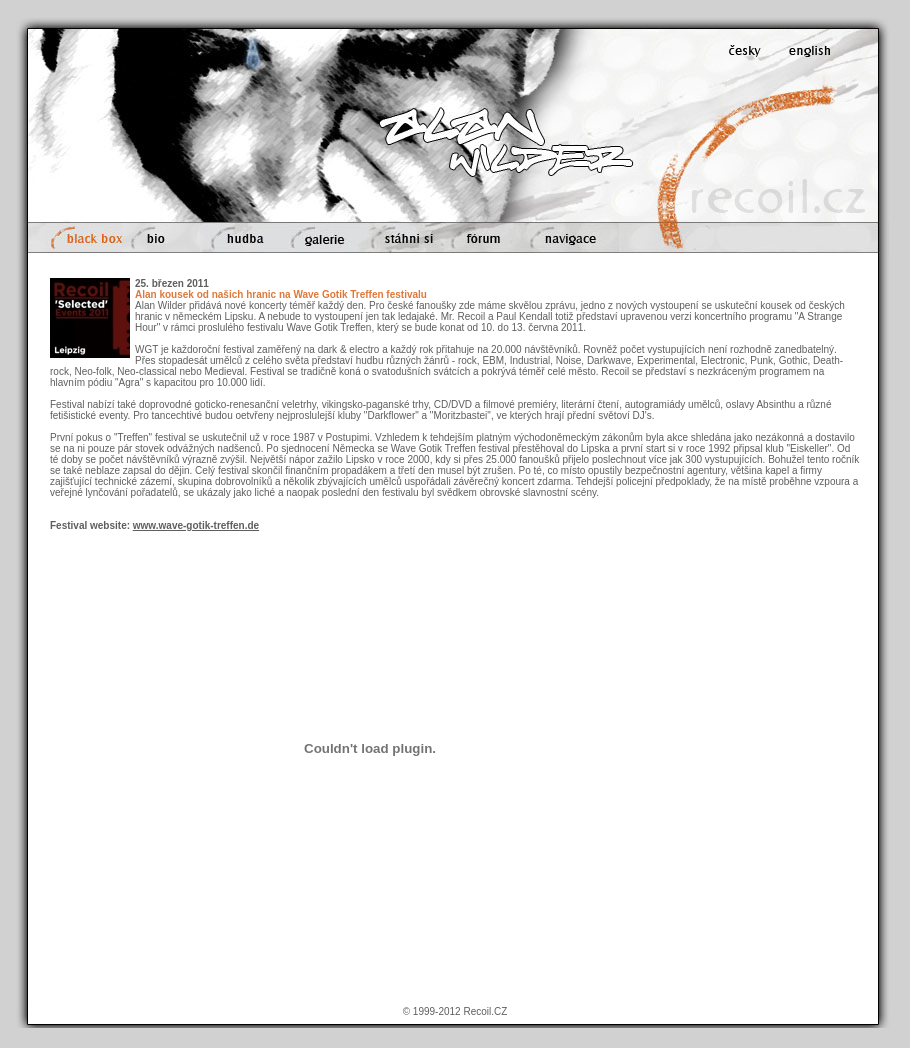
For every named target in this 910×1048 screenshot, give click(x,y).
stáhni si (401, 237)
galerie (318, 237)
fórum (483, 237)
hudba (239, 237)
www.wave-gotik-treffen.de (196, 525)
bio (161, 237)
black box (84, 237)
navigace (570, 237)
